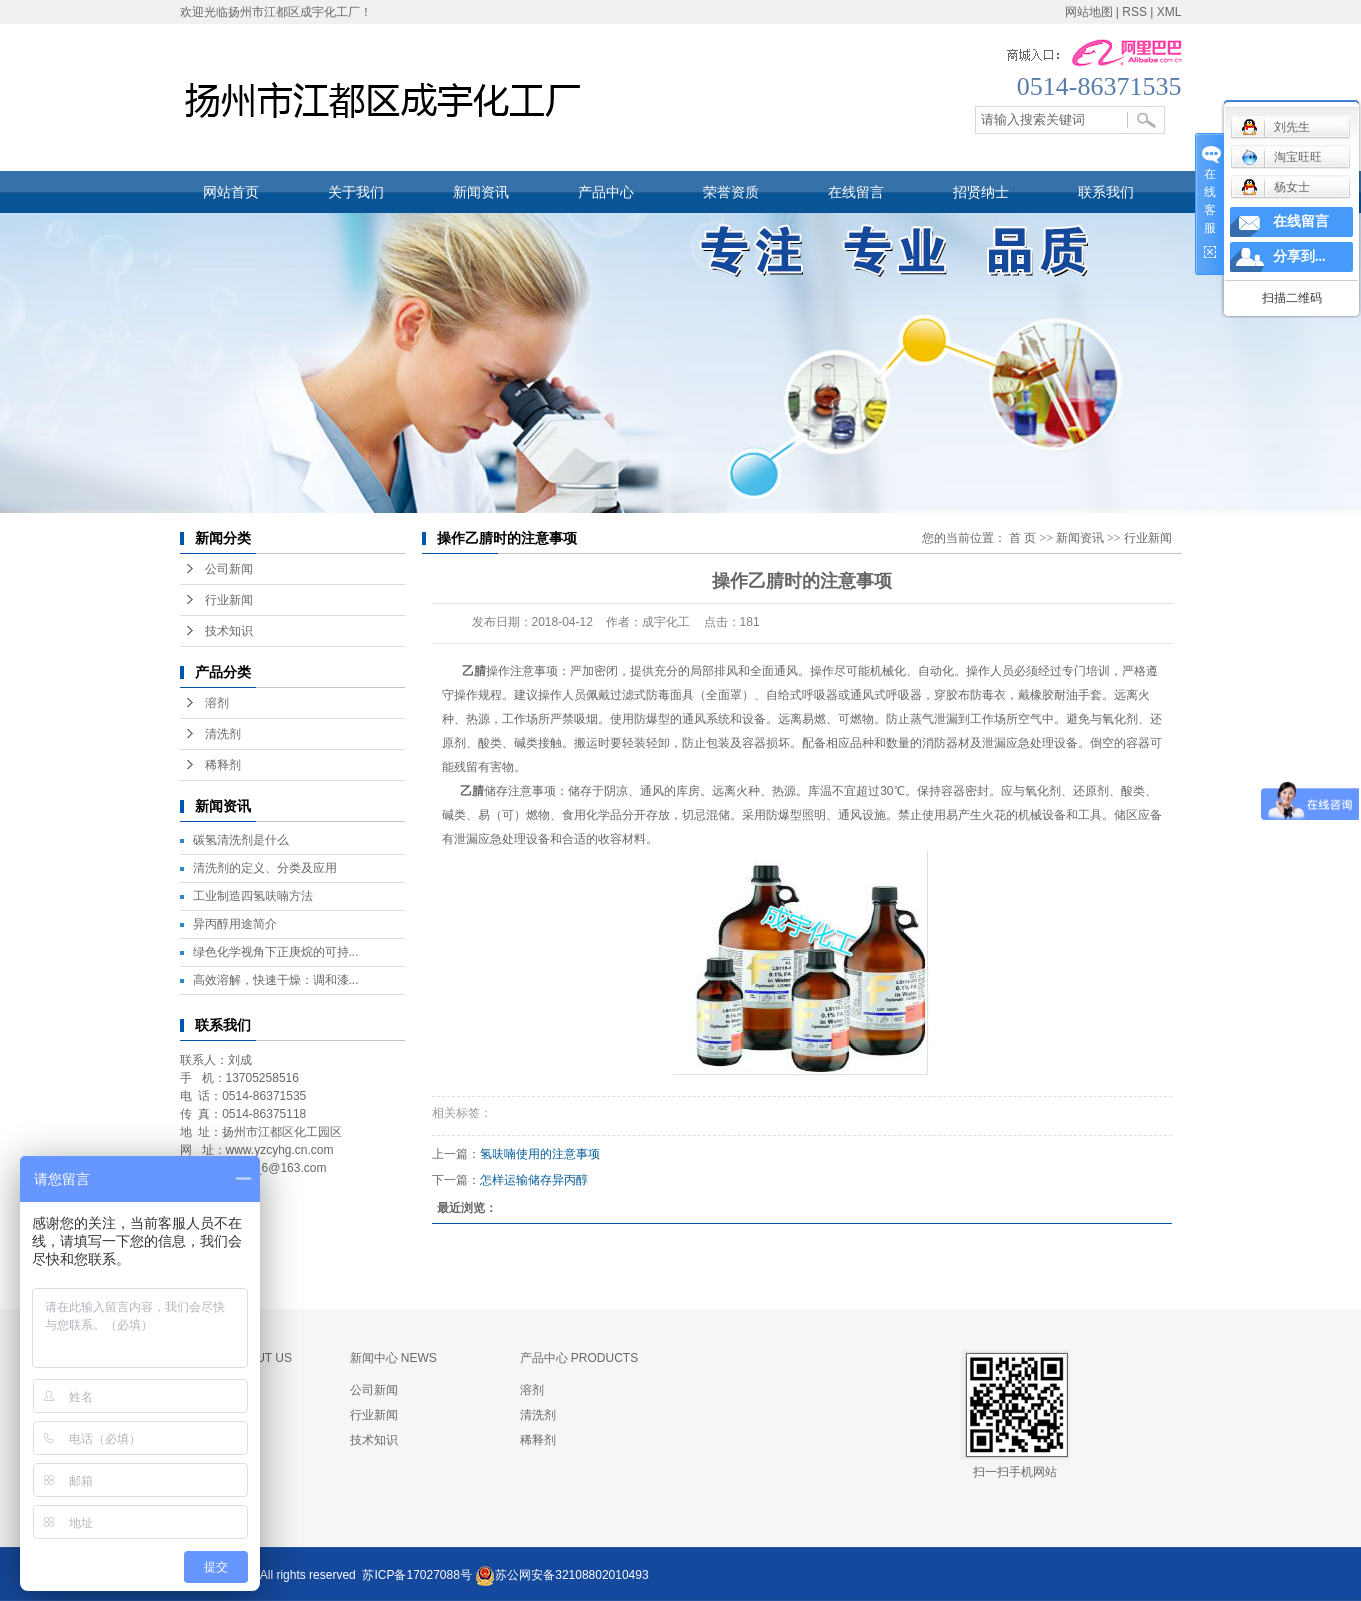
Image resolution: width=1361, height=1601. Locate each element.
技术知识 (229, 631)
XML (1169, 12)
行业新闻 (229, 600)
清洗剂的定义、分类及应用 (265, 868)
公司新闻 (229, 569)
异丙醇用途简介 (235, 924)
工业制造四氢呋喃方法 (253, 896)
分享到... (1299, 256)
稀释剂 (223, 765)
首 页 (1022, 538)
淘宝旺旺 (1281, 157)
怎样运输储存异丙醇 (534, 1180)
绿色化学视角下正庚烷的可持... (276, 952)
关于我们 (356, 192)
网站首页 (231, 192)
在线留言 (856, 192)
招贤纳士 (981, 192)
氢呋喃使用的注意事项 (540, 1154)
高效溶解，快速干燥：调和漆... (276, 980)
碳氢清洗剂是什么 (241, 840)
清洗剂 (223, 734)
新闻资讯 (481, 192)
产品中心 (606, 192)
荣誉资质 (731, 192)
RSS (1134, 12)
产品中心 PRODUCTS (579, 1358)
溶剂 (217, 703)
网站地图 (1089, 12)
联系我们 (1106, 192)
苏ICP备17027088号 (416, 1575)
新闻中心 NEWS (393, 1358)
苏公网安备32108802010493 (571, 1575)
